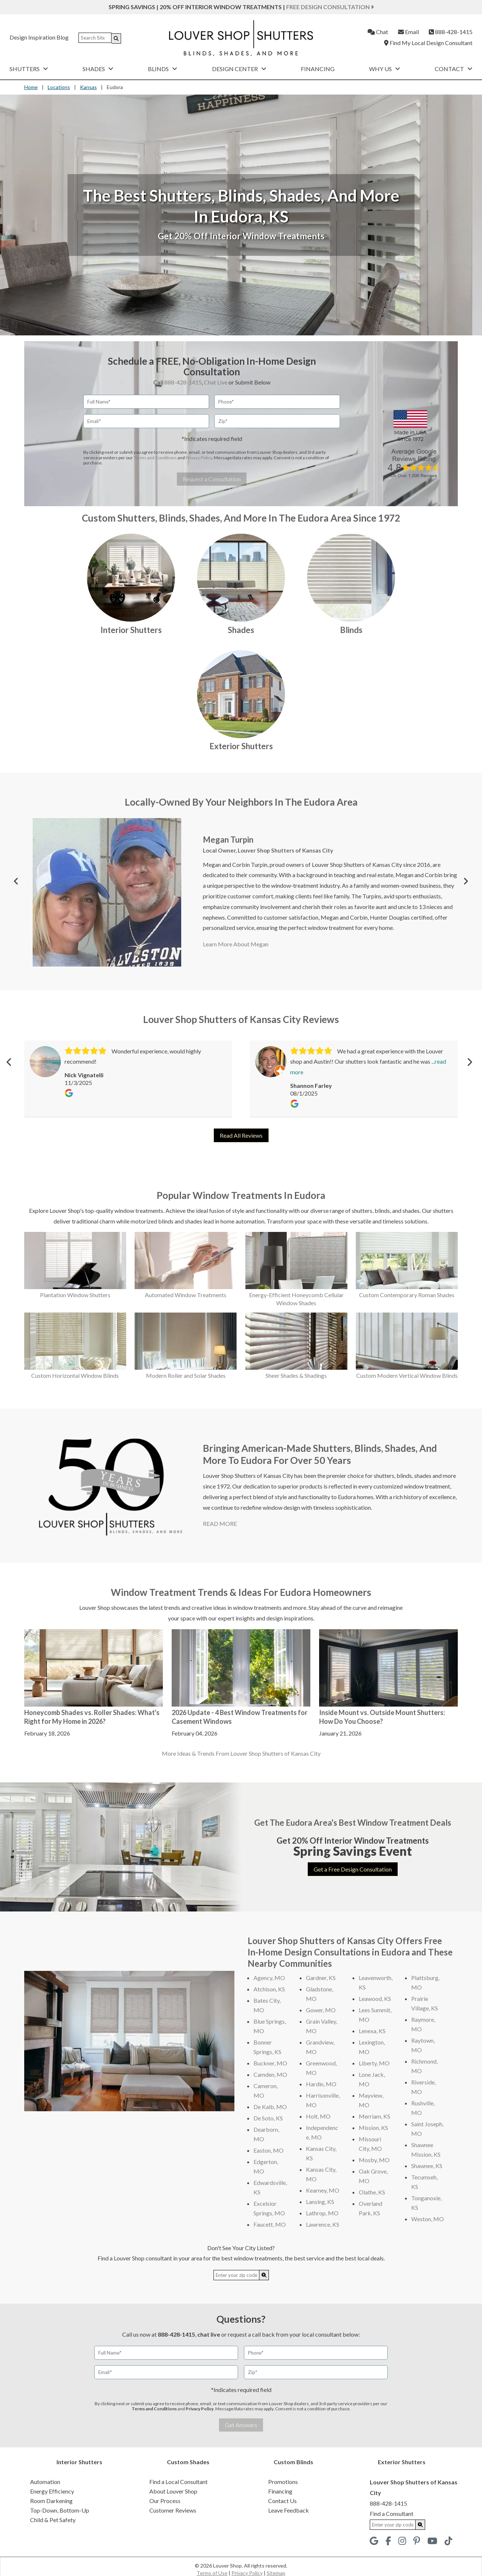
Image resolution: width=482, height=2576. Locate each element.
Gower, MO (321, 2009)
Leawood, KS (375, 1998)
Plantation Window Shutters (75, 1294)
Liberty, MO (374, 2063)
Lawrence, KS (322, 2224)
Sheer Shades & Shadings (296, 1375)
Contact (453, 68)
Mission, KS (373, 2127)
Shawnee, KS (426, 2165)
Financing (318, 68)
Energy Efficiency (52, 2491)
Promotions (283, 2481)
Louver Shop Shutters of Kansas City (285, 850)
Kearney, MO (322, 2190)
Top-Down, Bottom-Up (59, 2510)
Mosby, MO (374, 2159)
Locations (59, 87)
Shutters (29, 68)
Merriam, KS (374, 2116)
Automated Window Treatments (185, 1294)
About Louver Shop (173, 2491)
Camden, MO (270, 2074)
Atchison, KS (269, 1989)
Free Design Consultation (330, 6)
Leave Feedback (288, 2510)
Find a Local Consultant (178, 2481)
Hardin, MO (321, 2083)
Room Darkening (51, 2500)
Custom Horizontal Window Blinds (75, 1375)
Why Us (384, 68)
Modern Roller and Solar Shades (186, 1375)
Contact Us (282, 2500)
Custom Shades (188, 2461)
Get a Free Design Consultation (353, 1869)
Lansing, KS (320, 2201)
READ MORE (220, 1523)
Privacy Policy (199, 457)
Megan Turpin (228, 839)
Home (31, 87)
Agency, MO (269, 1977)
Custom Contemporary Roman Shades (406, 1294)
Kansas (88, 87)
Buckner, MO (270, 2063)
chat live (208, 2334)
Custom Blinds (293, 2461)
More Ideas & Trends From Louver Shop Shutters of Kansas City (241, 1753)
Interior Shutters (131, 630)
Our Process (164, 2500)
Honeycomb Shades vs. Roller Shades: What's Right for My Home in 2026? (92, 1716)
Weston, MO (427, 2218)
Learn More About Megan (236, 944)
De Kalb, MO (270, 2106)
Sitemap (276, 2573)
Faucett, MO (269, 2224)
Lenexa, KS (372, 2030)
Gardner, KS (321, 1977)
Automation (45, 2481)
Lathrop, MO (322, 2212)
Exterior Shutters (241, 746)
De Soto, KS (268, 2118)
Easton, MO (268, 2150)
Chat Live (215, 382)
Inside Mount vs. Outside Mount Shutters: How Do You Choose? (382, 1716)
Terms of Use (212, 2573)
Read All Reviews (241, 1135)
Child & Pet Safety (53, 2519)
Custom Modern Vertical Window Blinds (407, 1375)
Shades (98, 68)
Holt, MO (318, 2116)
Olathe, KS (372, 2192)
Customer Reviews (172, 2510)
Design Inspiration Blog (39, 37)
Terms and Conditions (155, 457)
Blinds (162, 68)
